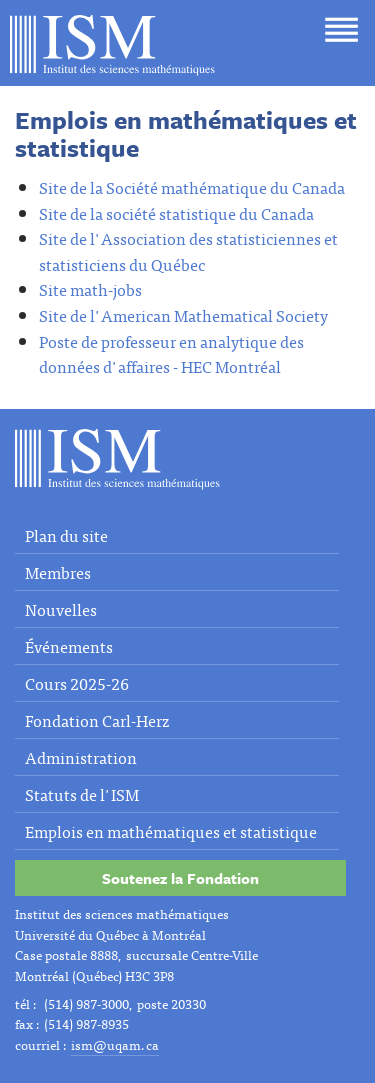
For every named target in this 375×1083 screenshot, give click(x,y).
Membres (58, 572)
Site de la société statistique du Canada (176, 213)
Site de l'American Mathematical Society (183, 315)
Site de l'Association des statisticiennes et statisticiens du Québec (188, 251)
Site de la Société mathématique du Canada (192, 187)
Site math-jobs (90, 289)
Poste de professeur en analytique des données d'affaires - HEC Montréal (171, 354)
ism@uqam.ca (115, 1044)
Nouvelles (61, 609)
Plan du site (66, 535)
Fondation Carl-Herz (97, 720)
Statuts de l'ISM (82, 794)
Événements (69, 646)
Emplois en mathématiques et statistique (171, 831)
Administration (81, 757)
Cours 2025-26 (77, 683)
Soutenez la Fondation (180, 878)
